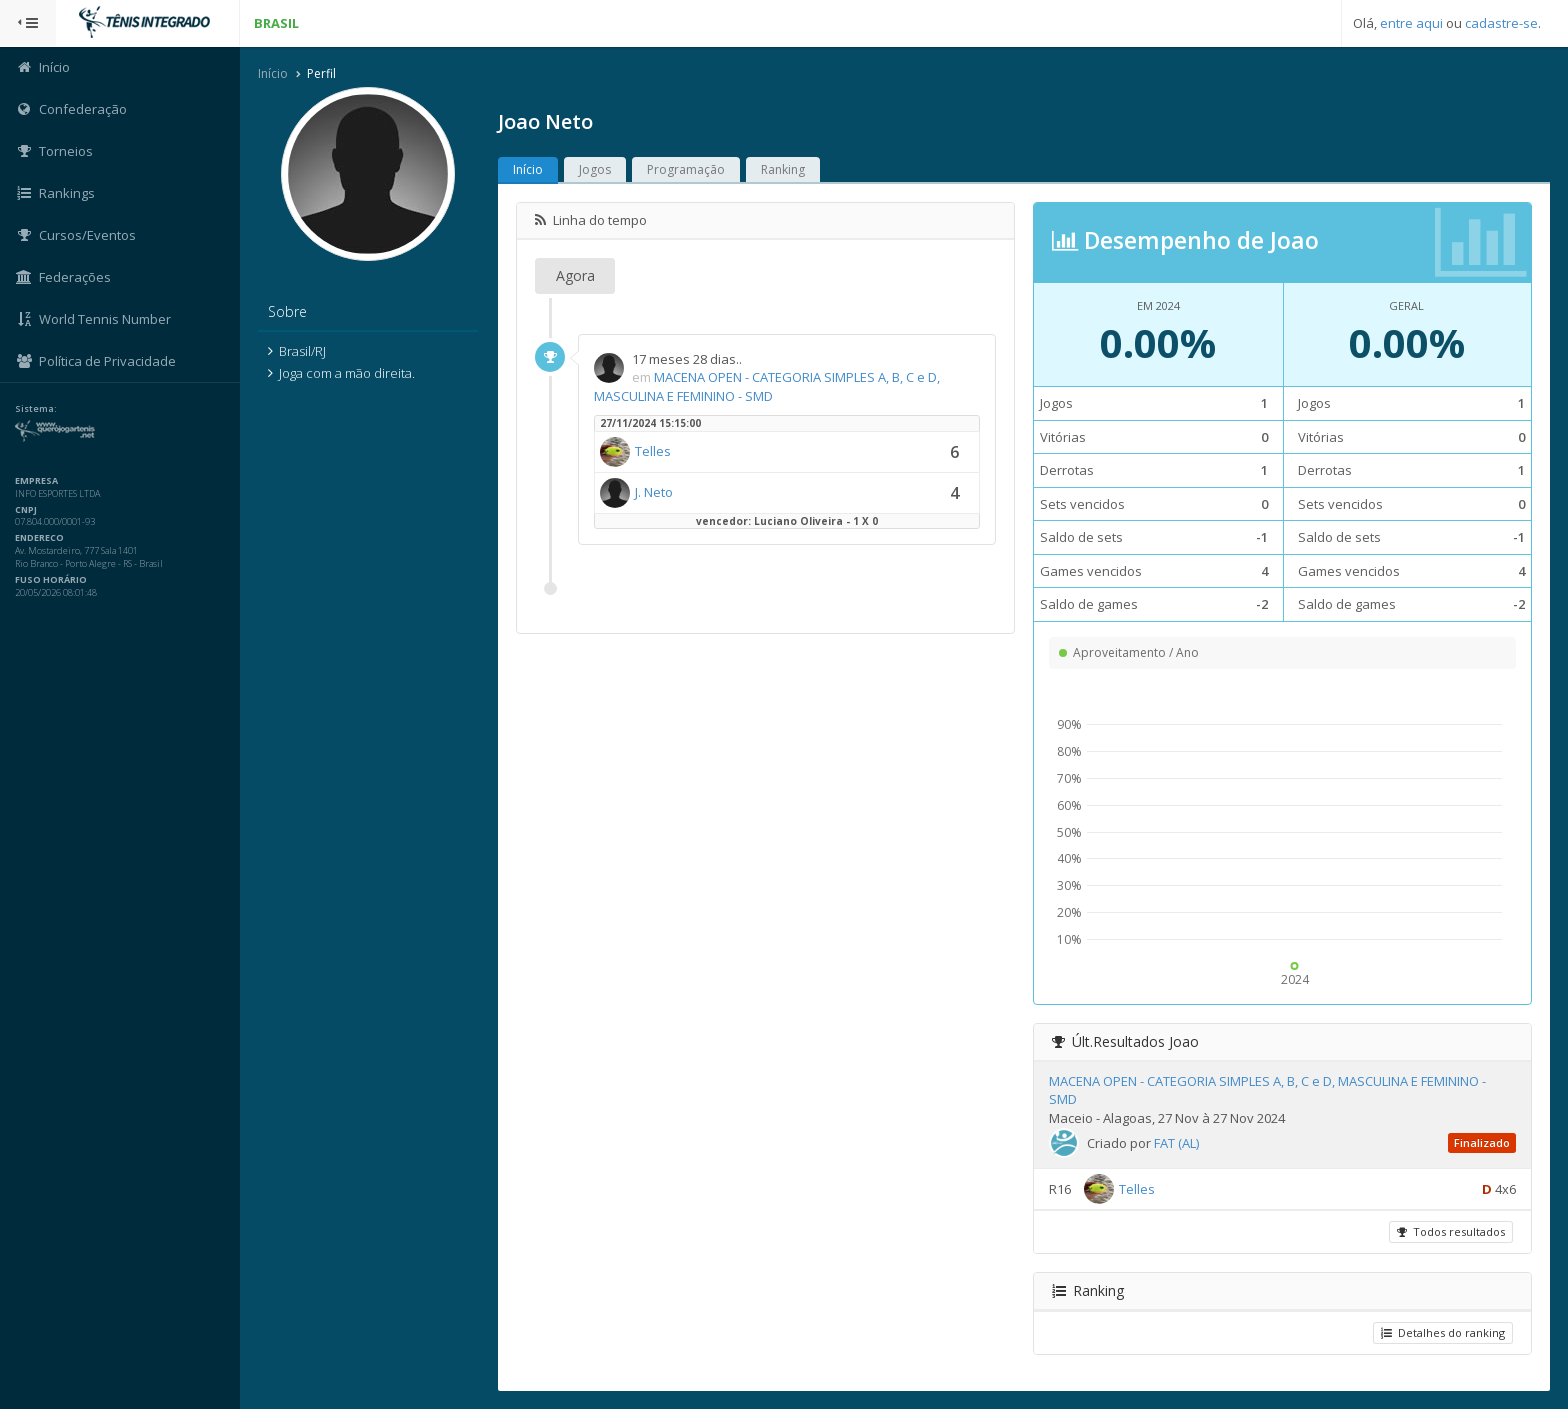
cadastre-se (1501, 23)
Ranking (783, 169)
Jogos (595, 169)
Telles (653, 451)
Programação (686, 169)
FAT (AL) (1176, 1143)
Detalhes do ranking (1443, 1332)
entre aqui (1411, 23)
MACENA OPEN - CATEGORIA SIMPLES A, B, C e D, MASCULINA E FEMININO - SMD (767, 386)
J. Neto (654, 492)
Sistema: (36, 409)
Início (273, 73)
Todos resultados (1451, 1231)
